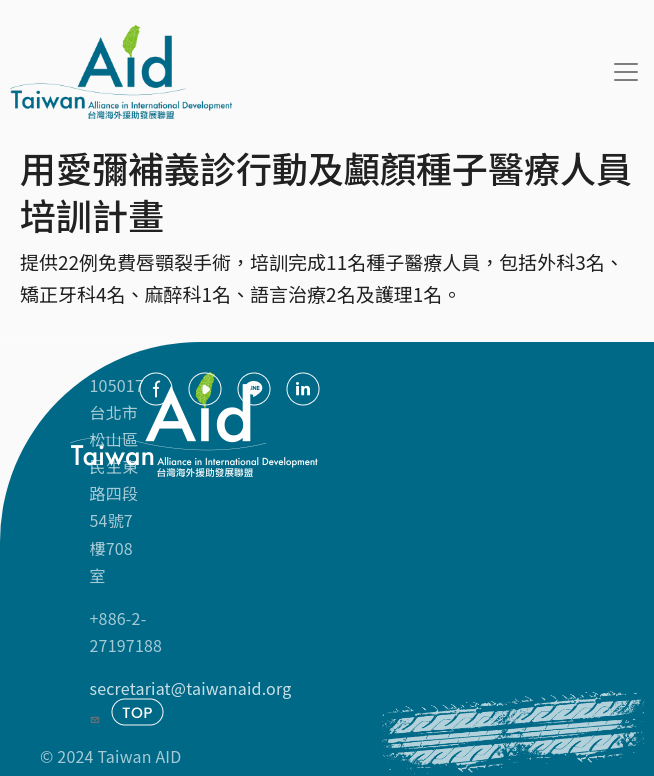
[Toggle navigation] (626, 72)
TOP (137, 712)
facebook (156, 389)
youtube (205, 389)
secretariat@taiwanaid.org (191, 700)
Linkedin (303, 389)
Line (254, 389)
